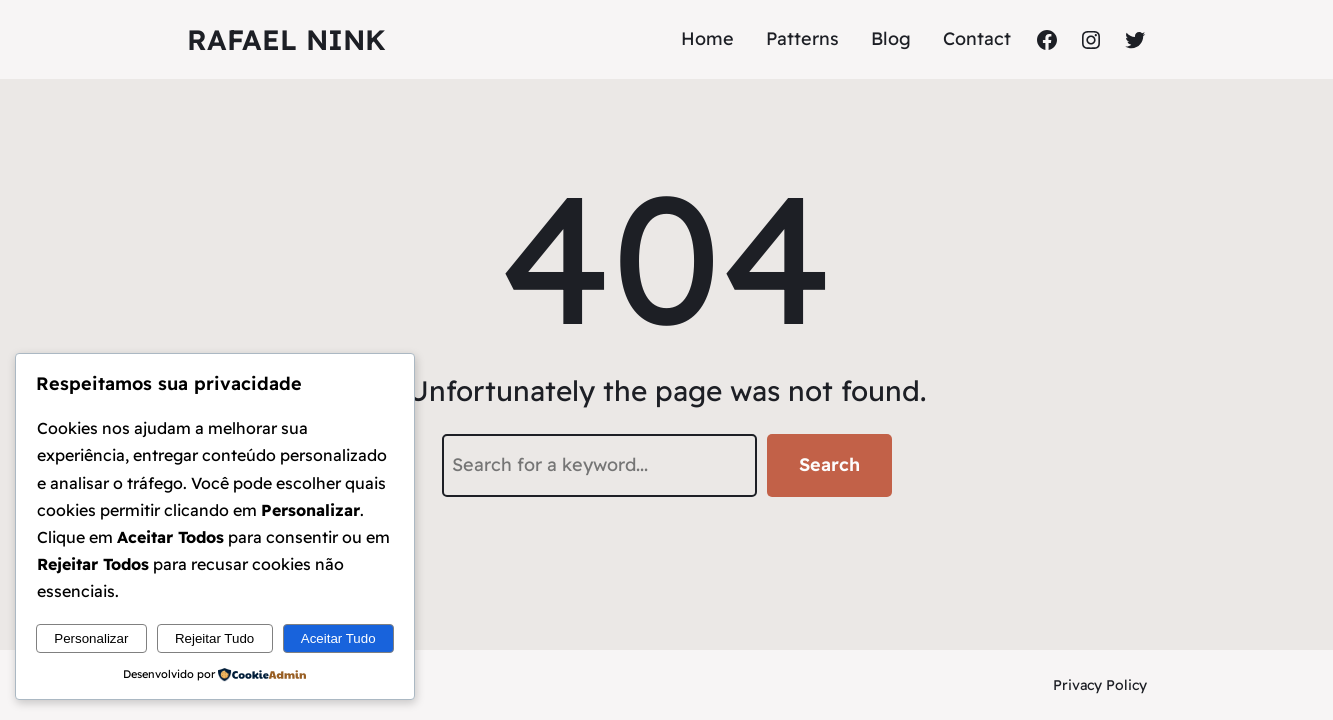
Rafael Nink (286, 39)
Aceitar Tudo (338, 638)
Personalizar (91, 638)
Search (829, 464)
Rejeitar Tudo (214, 638)
